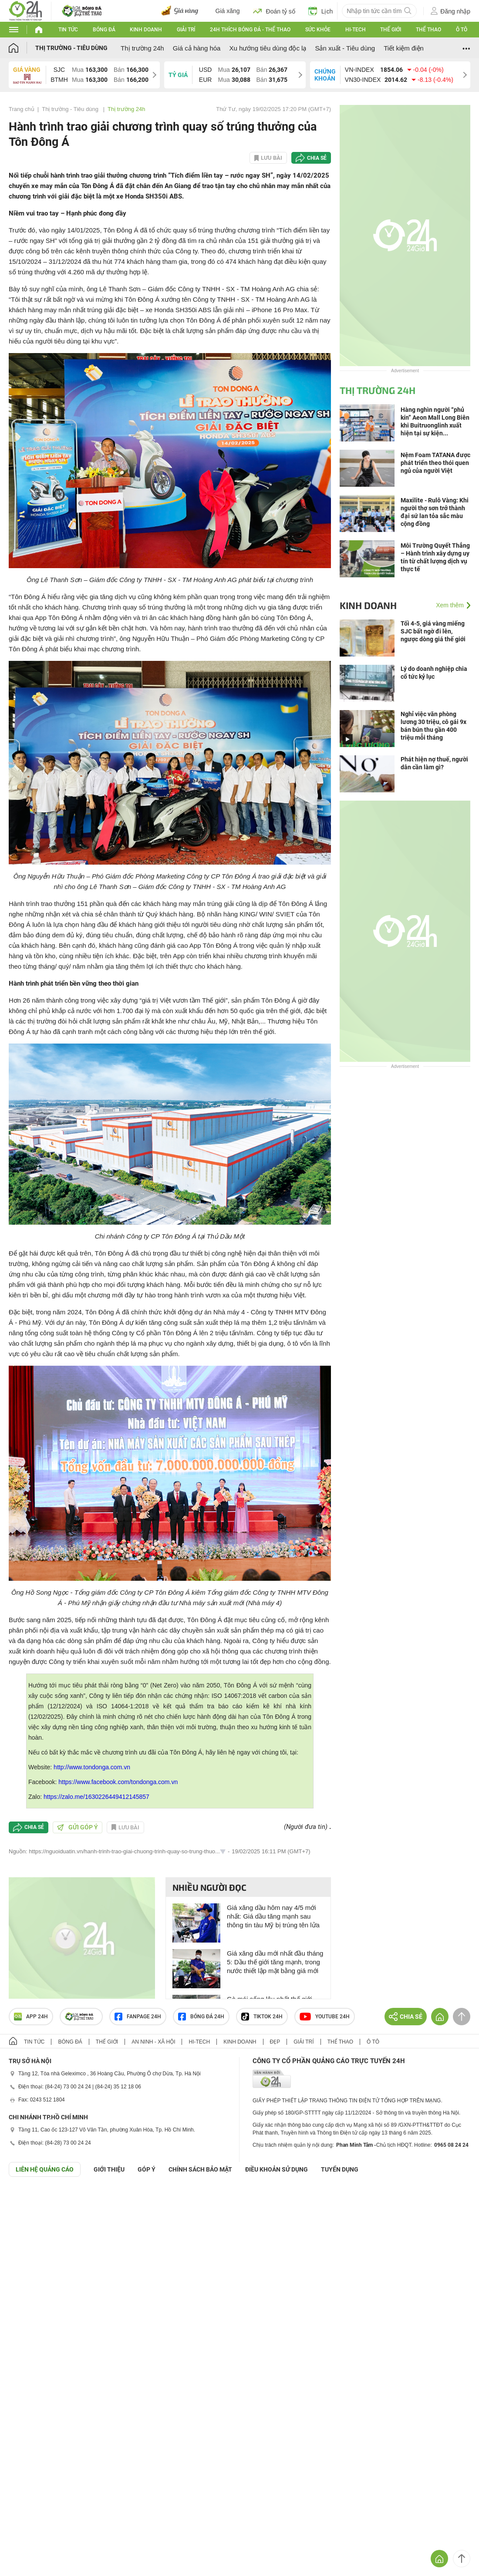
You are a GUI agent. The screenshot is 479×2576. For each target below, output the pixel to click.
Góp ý (146, 2169)
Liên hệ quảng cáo (45, 2169)
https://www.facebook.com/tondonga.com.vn (118, 1781)
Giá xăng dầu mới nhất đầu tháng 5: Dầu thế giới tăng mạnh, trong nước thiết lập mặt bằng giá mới (275, 1962)
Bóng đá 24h (201, 2016)
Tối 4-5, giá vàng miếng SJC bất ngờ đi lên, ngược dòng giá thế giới (433, 631)
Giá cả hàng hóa (197, 48)
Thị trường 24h (142, 48)
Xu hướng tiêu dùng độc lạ (267, 48)
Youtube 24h (325, 2016)
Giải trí (186, 30)
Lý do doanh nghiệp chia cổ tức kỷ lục (434, 672)
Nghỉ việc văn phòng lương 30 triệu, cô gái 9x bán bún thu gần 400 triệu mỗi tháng (433, 726)
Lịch (320, 11)
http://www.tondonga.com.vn (92, 1767)
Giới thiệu (109, 2169)
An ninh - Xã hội (153, 2042)
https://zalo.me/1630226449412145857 (96, 1796)
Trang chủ (21, 109)
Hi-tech (355, 30)
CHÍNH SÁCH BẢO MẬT (200, 2169)
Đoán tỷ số (274, 11)
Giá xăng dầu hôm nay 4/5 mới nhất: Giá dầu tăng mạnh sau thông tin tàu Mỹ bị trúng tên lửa (273, 1916)
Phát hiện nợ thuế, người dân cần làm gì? (434, 763)
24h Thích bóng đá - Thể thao (250, 30)
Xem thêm (450, 605)
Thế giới (390, 30)
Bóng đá (104, 30)
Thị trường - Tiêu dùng (71, 47)
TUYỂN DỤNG (339, 2169)
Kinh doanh (146, 30)
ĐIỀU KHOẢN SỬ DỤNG (276, 2169)
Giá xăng (228, 10)
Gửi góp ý (77, 1827)
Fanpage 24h (138, 2016)
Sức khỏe (318, 30)
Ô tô (461, 30)
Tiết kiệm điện (404, 48)
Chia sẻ (317, 158)
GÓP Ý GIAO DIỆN (25, 2198)
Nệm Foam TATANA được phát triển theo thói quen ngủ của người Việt (435, 462)
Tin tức (68, 30)
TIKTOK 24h (262, 2016)
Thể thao (428, 30)
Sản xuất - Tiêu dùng (345, 48)
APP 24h (31, 2016)
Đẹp (275, 2042)
